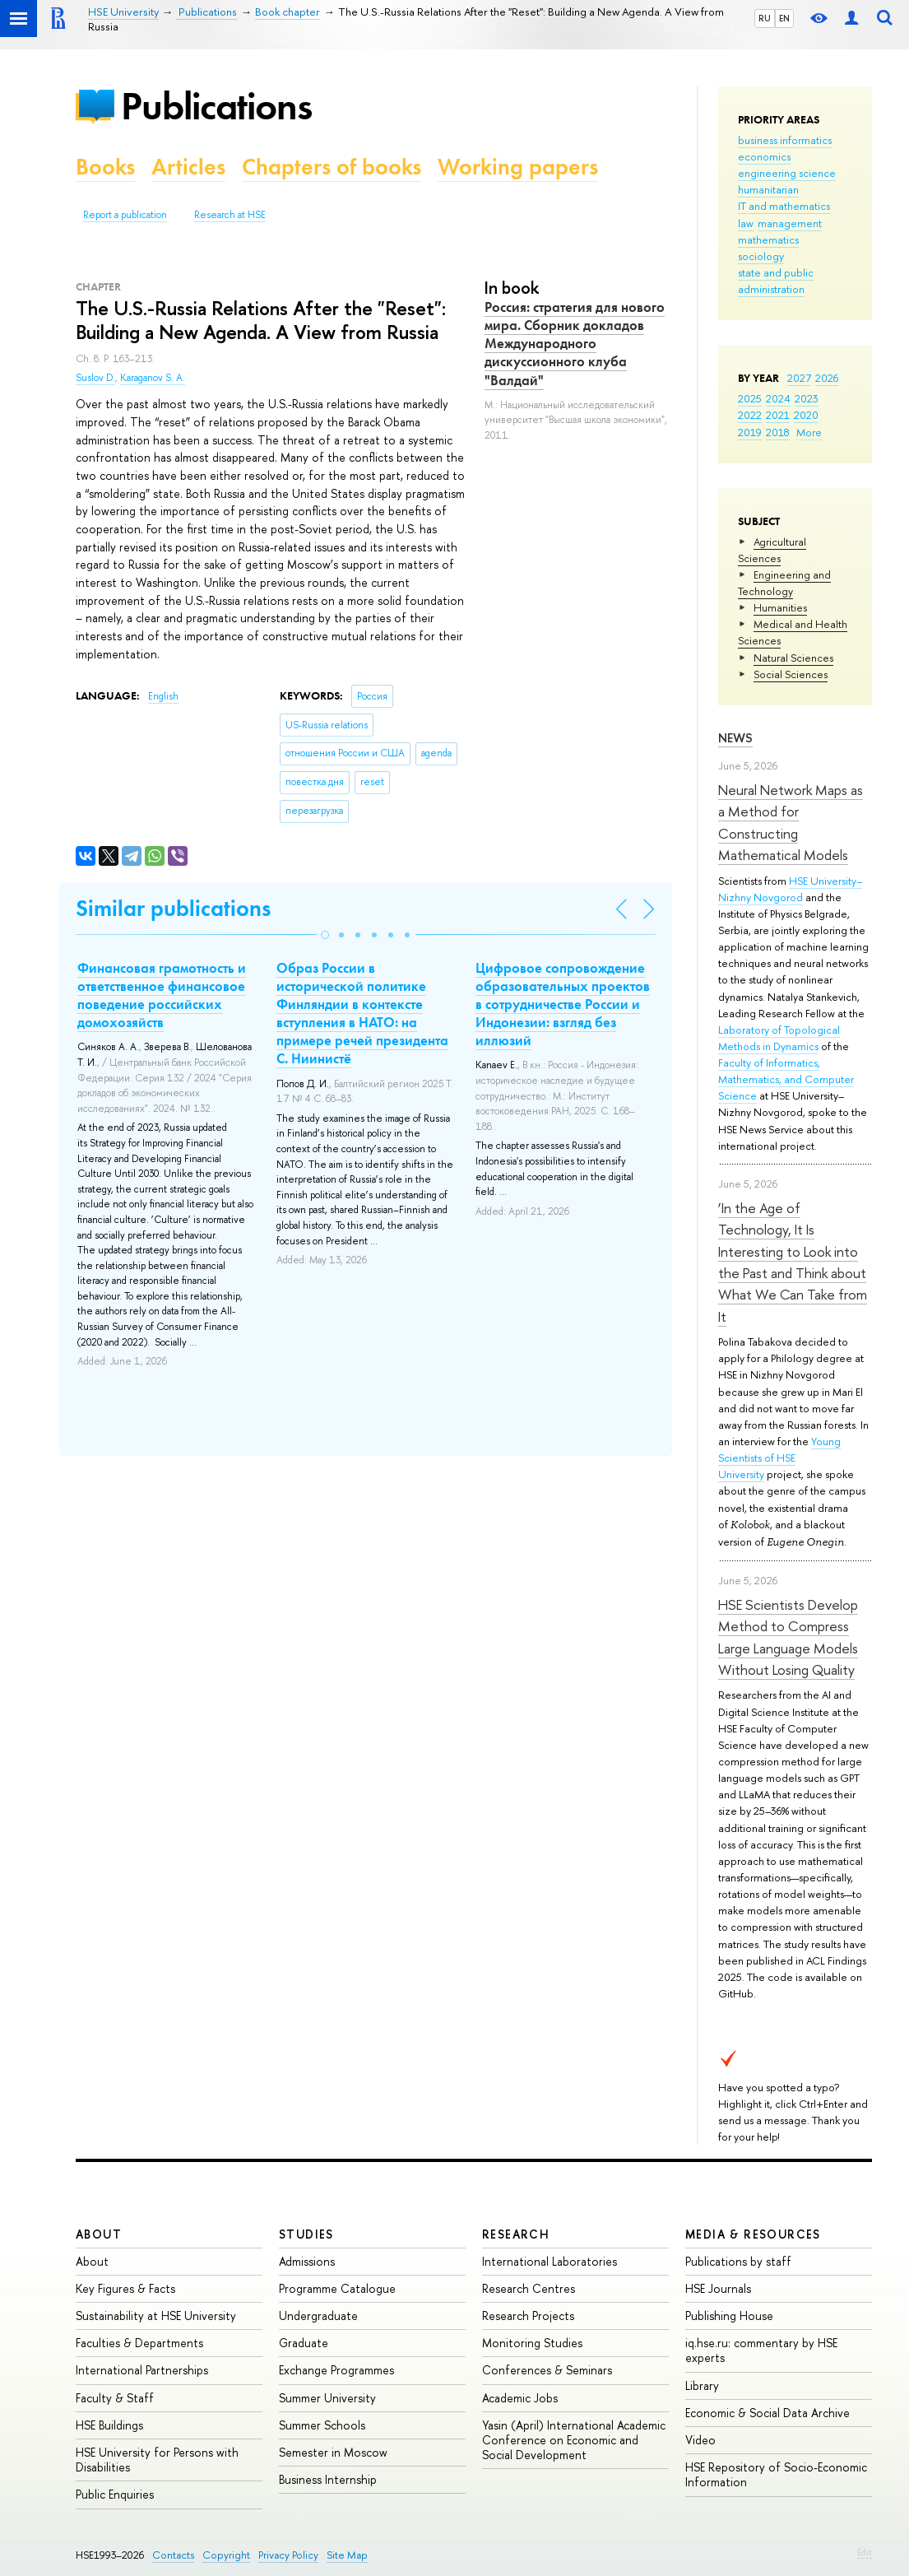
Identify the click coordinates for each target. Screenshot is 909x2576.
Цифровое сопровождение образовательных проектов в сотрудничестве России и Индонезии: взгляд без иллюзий (562, 1004)
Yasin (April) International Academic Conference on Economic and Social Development (574, 2439)
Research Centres (528, 2288)
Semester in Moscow (333, 2452)
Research (516, 2234)
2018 (778, 432)
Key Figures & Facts (125, 2288)
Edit (864, 2552)
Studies (306, 2234)
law (746, 223)
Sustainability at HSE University (156, 2315)
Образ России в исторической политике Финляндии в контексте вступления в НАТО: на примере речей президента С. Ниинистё (362, 1013)
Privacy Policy (288, 2555)
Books (105, 166)
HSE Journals (718, 2288)
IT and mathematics (784, 205)
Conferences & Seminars (547, 2370)
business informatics (785, 140)
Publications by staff (738, 2261)
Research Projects (528, 2315)
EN (784, 18)
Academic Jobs (520, 2398)
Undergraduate (318, 2315)
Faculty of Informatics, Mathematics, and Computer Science (786, 1079)
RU (764, 18)
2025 (750, 398)
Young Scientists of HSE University (779, 1457)
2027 (799, 377)
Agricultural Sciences (772, 549)
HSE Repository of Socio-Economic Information (776, 2474)
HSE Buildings (109, 2425)
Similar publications (173, 908)
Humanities (780, 607)
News (735, 737)
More (809, 432)
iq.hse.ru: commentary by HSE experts (761, 2350)
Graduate (303, 2342)
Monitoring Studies (532, 2342)
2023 (807, 398)
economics (764, 156)
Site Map (347, 2555)
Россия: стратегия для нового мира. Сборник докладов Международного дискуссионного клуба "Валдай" (575, 343)
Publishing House (729, 2315)
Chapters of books (331, 166)
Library (702, 2385)
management (790, 223)
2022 (750, 414)
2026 (826, 377)
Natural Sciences (793, 657)
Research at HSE (230, 214)
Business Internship (328, 2479)
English (163, 696)
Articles (188, 166)
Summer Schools (322, 2425)
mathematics (768, 239)
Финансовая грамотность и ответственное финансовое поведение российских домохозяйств (161, 995)
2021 (778, 414)
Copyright (226, 2555)
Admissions (307, 2261)
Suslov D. (95, 377)
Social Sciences (791, 674)
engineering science (787, 172)
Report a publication (125, 214)
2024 (778, 398)
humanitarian (768, 189)
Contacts (173, 2555)
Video (700, 2440)
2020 (806, 414)
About (99, 2234)
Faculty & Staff (115, 2398)
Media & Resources (753, 2234)
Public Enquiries (115, 2494)
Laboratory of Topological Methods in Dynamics (779, 1037)
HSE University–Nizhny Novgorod (790, 888)
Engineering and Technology (784, 582)
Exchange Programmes (336, 2370)
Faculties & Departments (139, 2342)
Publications (216, 106)
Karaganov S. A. (152, 377)
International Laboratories (549, 2261)
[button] (325, 935)
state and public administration (776, 280)
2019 (750, 432)
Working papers (518, 166)
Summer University (327, 2398)
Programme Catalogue (337, 2288)
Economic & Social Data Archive (767, 2412)
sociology (761, 256)
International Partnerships (142, 2370)
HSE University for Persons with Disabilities (157, 2459)
